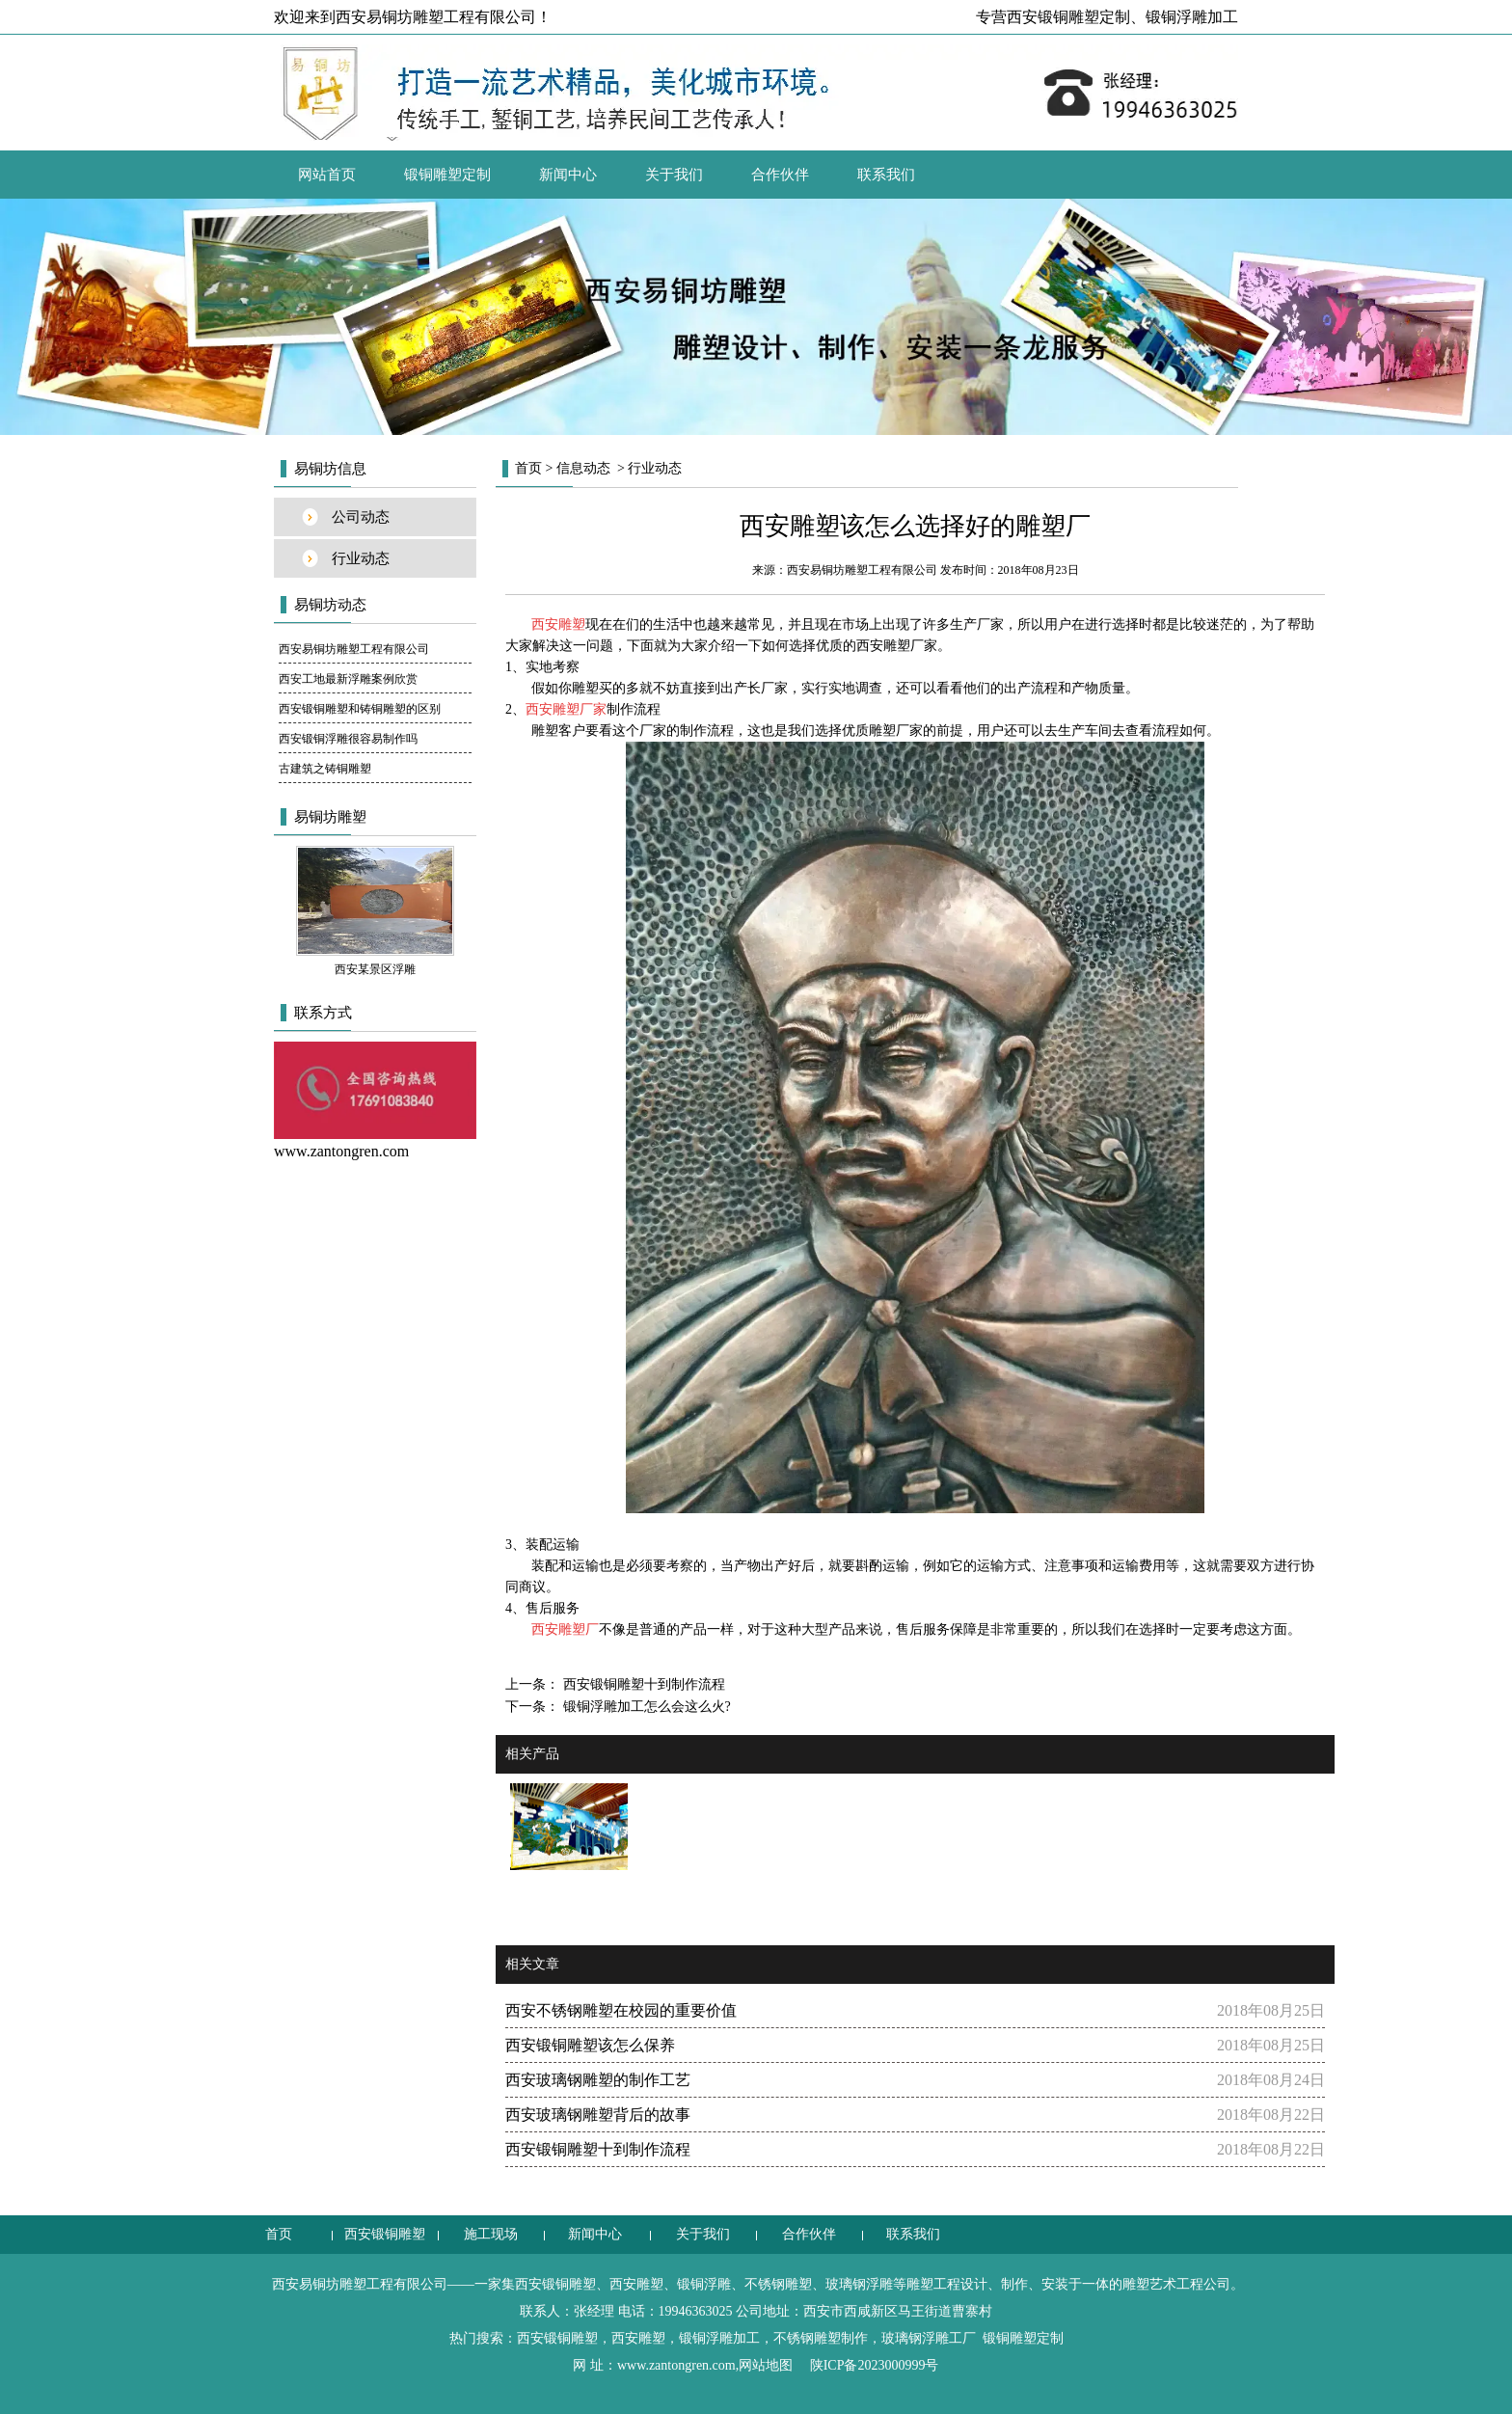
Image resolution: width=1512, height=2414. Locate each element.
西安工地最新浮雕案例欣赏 (348, 679)
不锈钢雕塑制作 (820, 2338)
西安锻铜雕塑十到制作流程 (642, 1684)
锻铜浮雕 (704, 2284)
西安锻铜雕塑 (384, 2234)
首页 (528, 468)
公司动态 (361, 517)
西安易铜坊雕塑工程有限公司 (354, 649)
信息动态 (583, 468)
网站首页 (327, 174)
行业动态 (361, 558)
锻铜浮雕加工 (1192, 17)
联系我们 (886, 174)
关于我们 (674, 174)
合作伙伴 (780, 174)
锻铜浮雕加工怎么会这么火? (645, 1706)
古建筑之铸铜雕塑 (325, 768)
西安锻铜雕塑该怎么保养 (590, 2045)
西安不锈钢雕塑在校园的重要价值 (621, 2010)
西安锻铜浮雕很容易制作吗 (348, 739)
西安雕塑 (636, 2284)
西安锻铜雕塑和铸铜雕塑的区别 (360, 709)
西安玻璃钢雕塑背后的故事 (597, 2114)
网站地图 (766, 2365)
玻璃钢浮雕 (859, 2284)
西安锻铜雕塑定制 (1068, 17)
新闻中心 (568, 174)
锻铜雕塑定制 (447, 174)
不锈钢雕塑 (778, 2284)
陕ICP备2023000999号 (874, 2365)
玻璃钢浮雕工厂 (928, 2338)
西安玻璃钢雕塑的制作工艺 (597, 2080)
